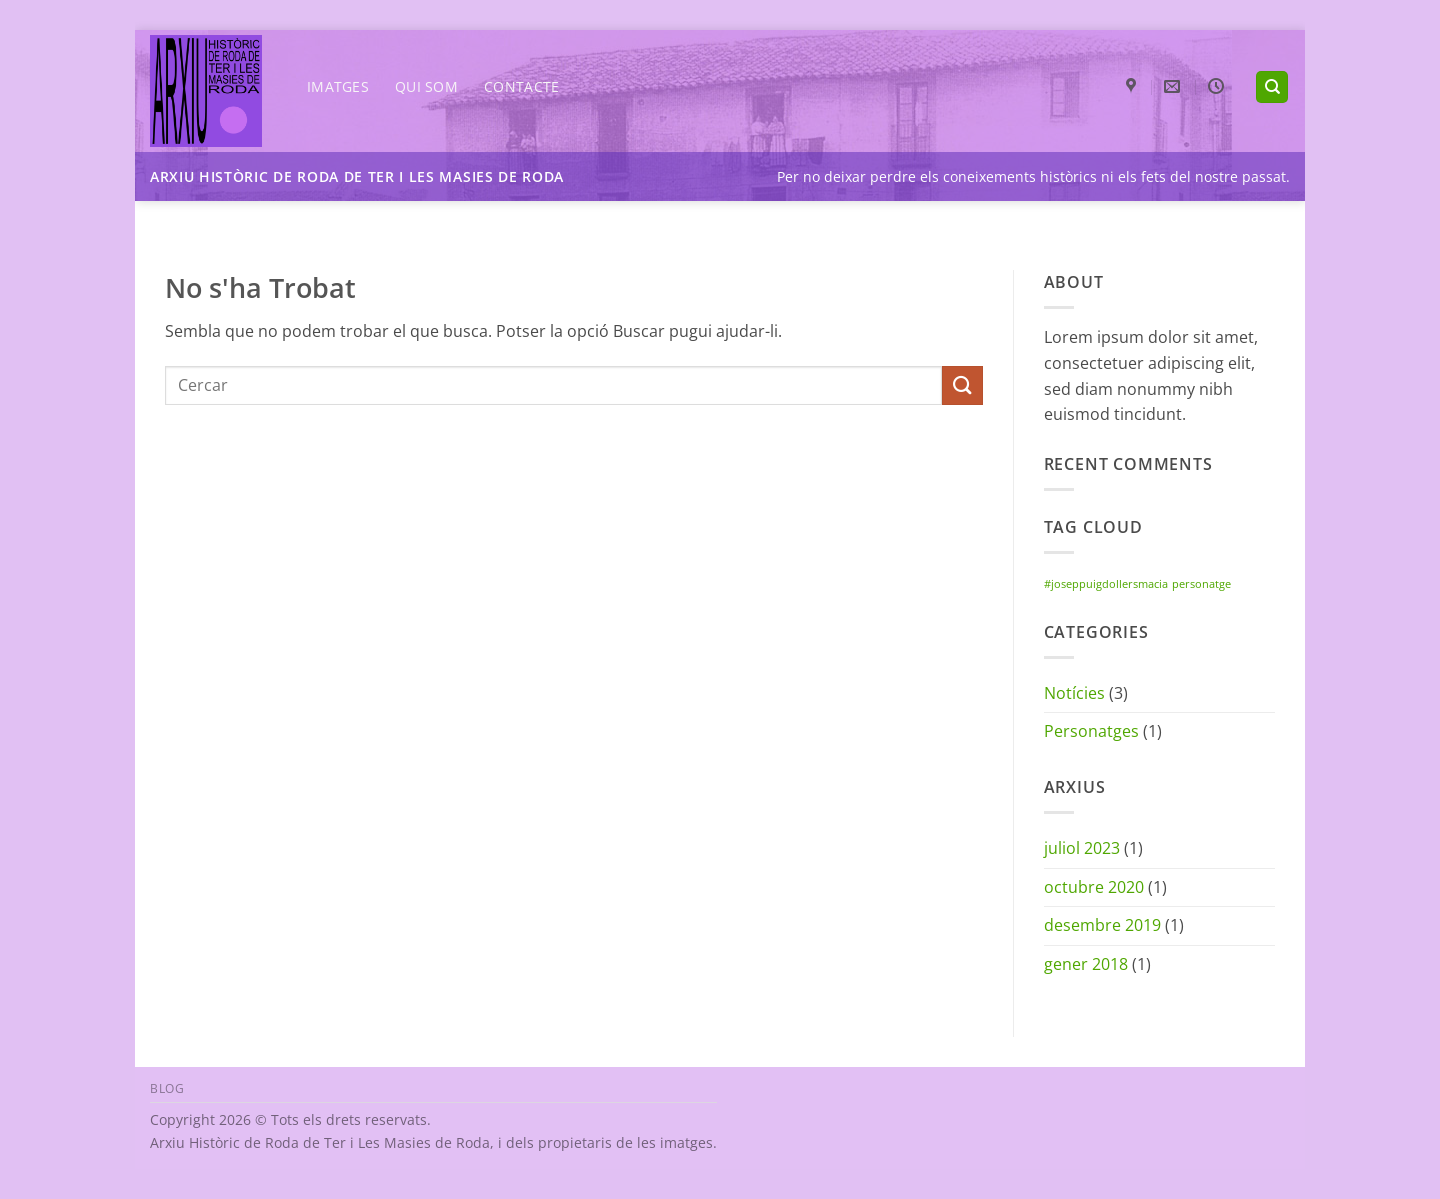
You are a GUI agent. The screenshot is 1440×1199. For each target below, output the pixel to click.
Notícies (1074, 693)
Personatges (1091, 731)
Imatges (338, 86)
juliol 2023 (1082, 848)
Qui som (426, 86)
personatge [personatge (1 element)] (1201, 584)
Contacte (521, 86)
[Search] (1272, 87)
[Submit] (962, 385)
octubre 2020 (1094, 887)
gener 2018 (1086, 964)
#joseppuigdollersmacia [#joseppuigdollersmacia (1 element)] (1106, 584)
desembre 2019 (1102, 925)
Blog (167, 1088)
